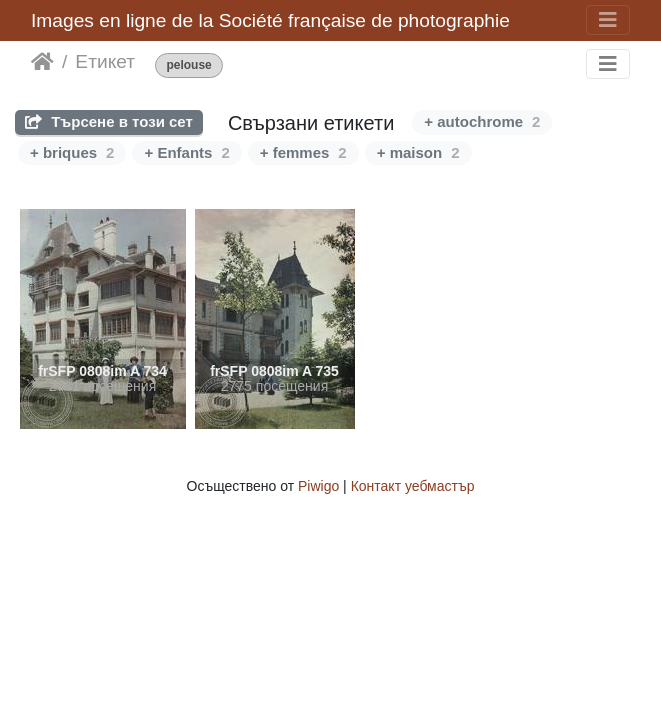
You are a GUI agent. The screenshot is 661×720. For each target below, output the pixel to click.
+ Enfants (186, 152)
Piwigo (318, 486)
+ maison (418, 152)
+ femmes (303, 152)
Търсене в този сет (109, 121)
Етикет (105, 61)
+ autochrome (482, 121)
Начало (42, 62)
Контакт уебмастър (413, 486)
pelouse (188, 65)
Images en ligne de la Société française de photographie (270, 20)
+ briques (72, 152)
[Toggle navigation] (608, 20)
